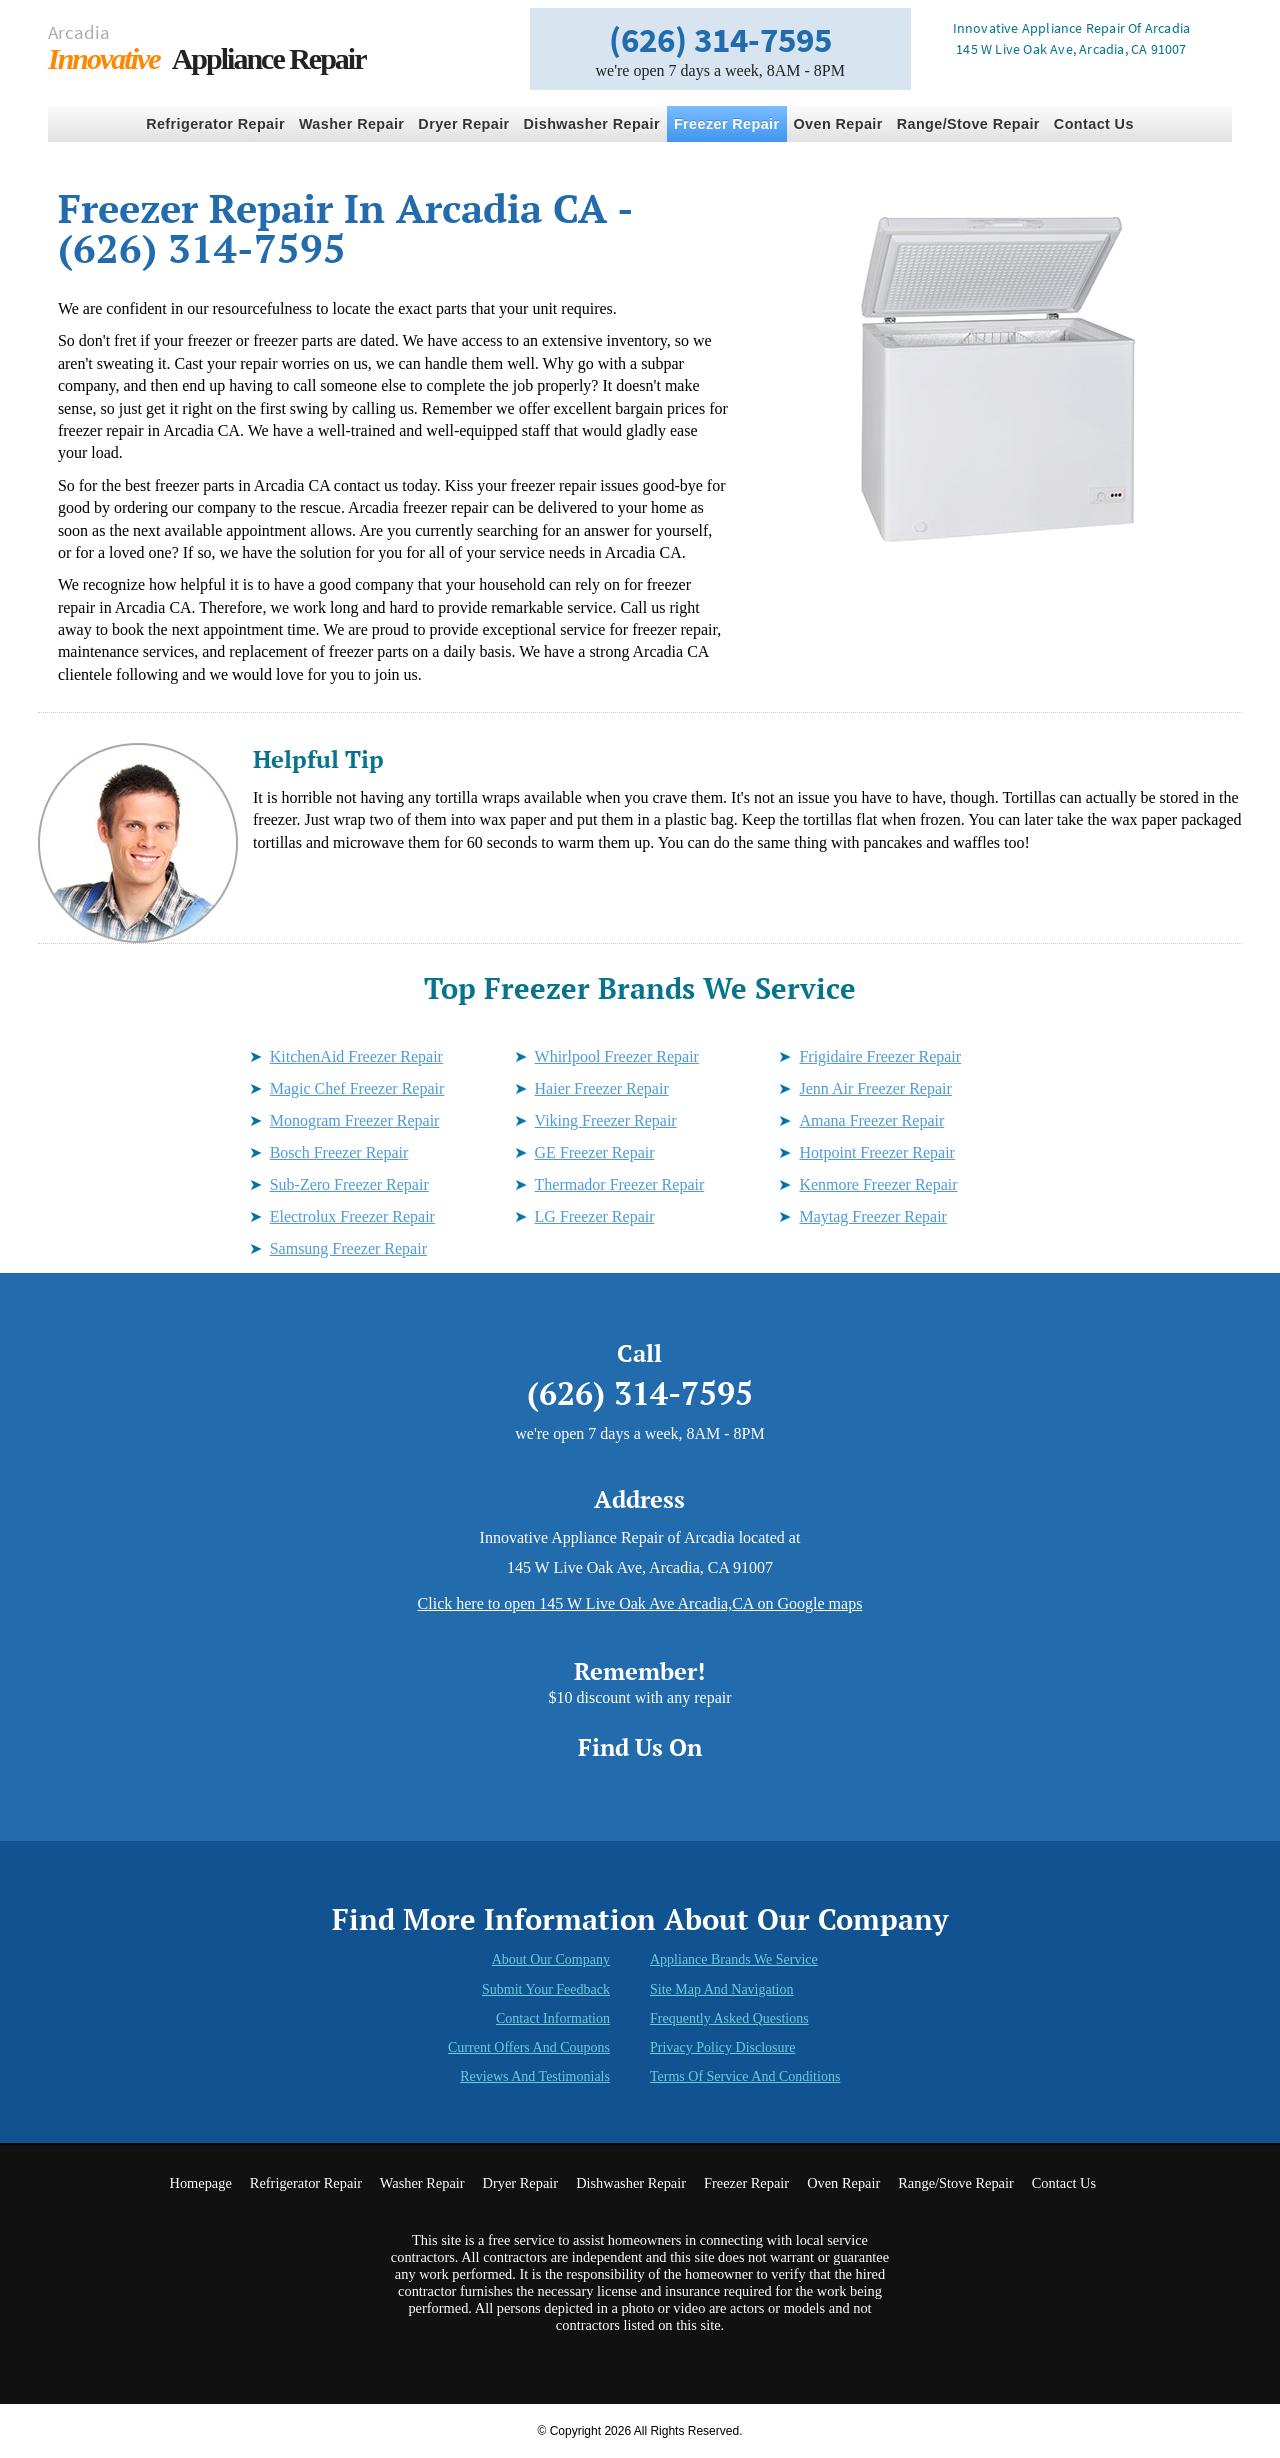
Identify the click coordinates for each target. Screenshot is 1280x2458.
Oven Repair (838, 124)
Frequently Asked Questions (729, 2018)
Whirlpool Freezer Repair (617, 1056)
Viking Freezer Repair (606, 1120)
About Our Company (551, 1959)
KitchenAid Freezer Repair (356, 1056)
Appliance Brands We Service (734, 1959)
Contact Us (1094, 124)
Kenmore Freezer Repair (878, 1184)
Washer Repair (351, 124)
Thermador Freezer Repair (620, 1184)
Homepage (200, 2183)
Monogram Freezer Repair (355, 1120)
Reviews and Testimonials (535, 2076)
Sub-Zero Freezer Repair (349, 1184)
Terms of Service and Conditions (745, 2076)
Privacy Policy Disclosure (722, 2047)
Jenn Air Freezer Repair (875, 1088)
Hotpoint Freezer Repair (877, 1152)
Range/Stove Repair (968, 124)
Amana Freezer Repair (871, 1120)
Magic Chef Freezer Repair (357, 1088)
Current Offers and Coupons (529, 2047)
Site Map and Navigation (722, 1989)
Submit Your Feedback (546, 1989)
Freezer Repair (727, 124)
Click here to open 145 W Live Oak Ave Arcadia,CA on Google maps (640, 1603)
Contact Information (553, 2018)
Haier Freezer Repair (602, 1088)
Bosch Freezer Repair (339, 1152)
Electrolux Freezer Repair (352, 1216)
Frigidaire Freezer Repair (880, 1056)
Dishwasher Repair (592, 124)
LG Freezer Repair (595, 1216)
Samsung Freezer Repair (348, 1248)
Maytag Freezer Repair (872, 1216)
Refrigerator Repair (215, 124)
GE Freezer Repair (595, 1152)
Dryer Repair (463, 124)
